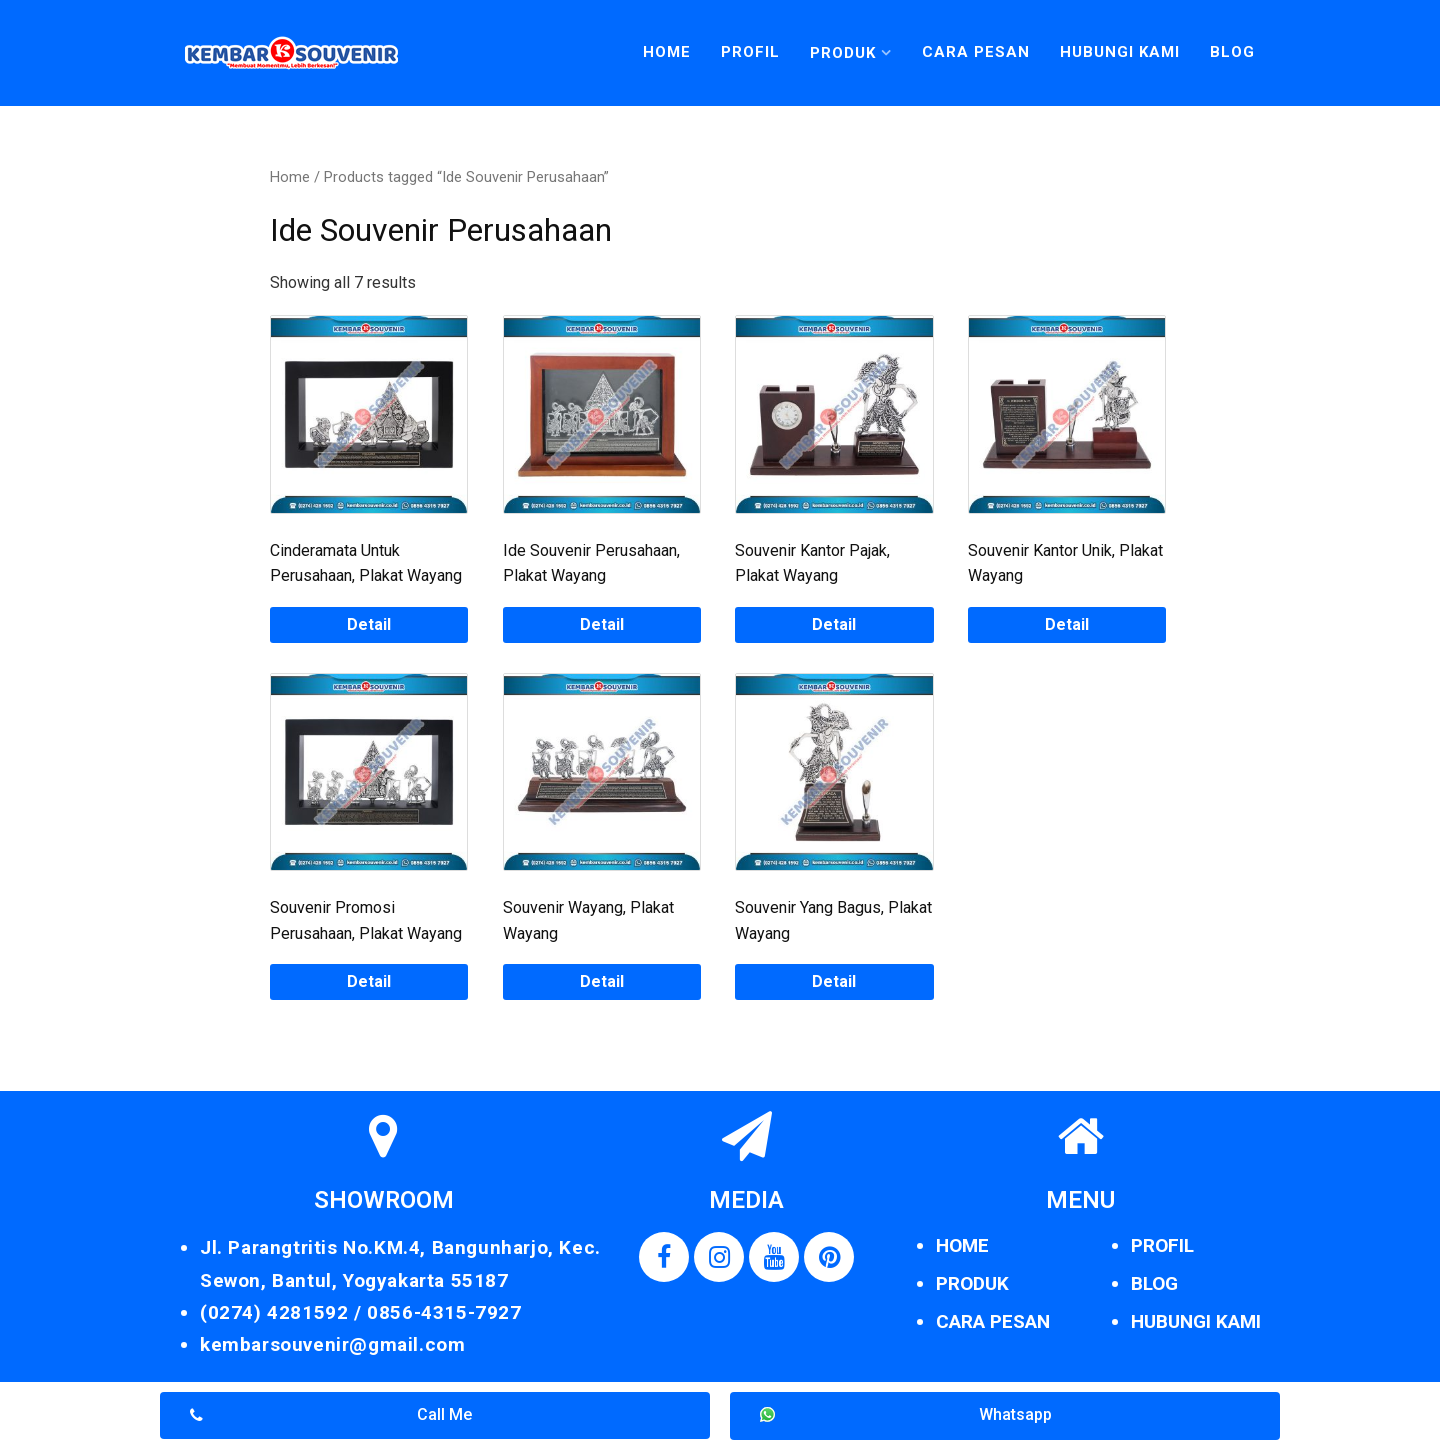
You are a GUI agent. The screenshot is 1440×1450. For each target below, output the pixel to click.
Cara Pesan (976, 52)
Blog (1232, 52)
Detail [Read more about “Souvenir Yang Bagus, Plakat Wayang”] (834, 981)
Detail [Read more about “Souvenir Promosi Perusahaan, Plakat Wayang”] (369, 981)
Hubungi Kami (1120, 52)
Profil (750, 52)
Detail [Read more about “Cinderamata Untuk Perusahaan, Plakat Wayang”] (369, 624)
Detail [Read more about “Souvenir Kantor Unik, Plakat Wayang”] (1067, 624)
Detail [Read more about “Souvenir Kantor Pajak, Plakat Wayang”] (834, 624)
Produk (843, 53)
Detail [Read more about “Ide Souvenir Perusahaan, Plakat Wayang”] (602, 624)
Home (667, 52)
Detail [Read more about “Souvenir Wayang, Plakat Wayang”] (602, 981)
